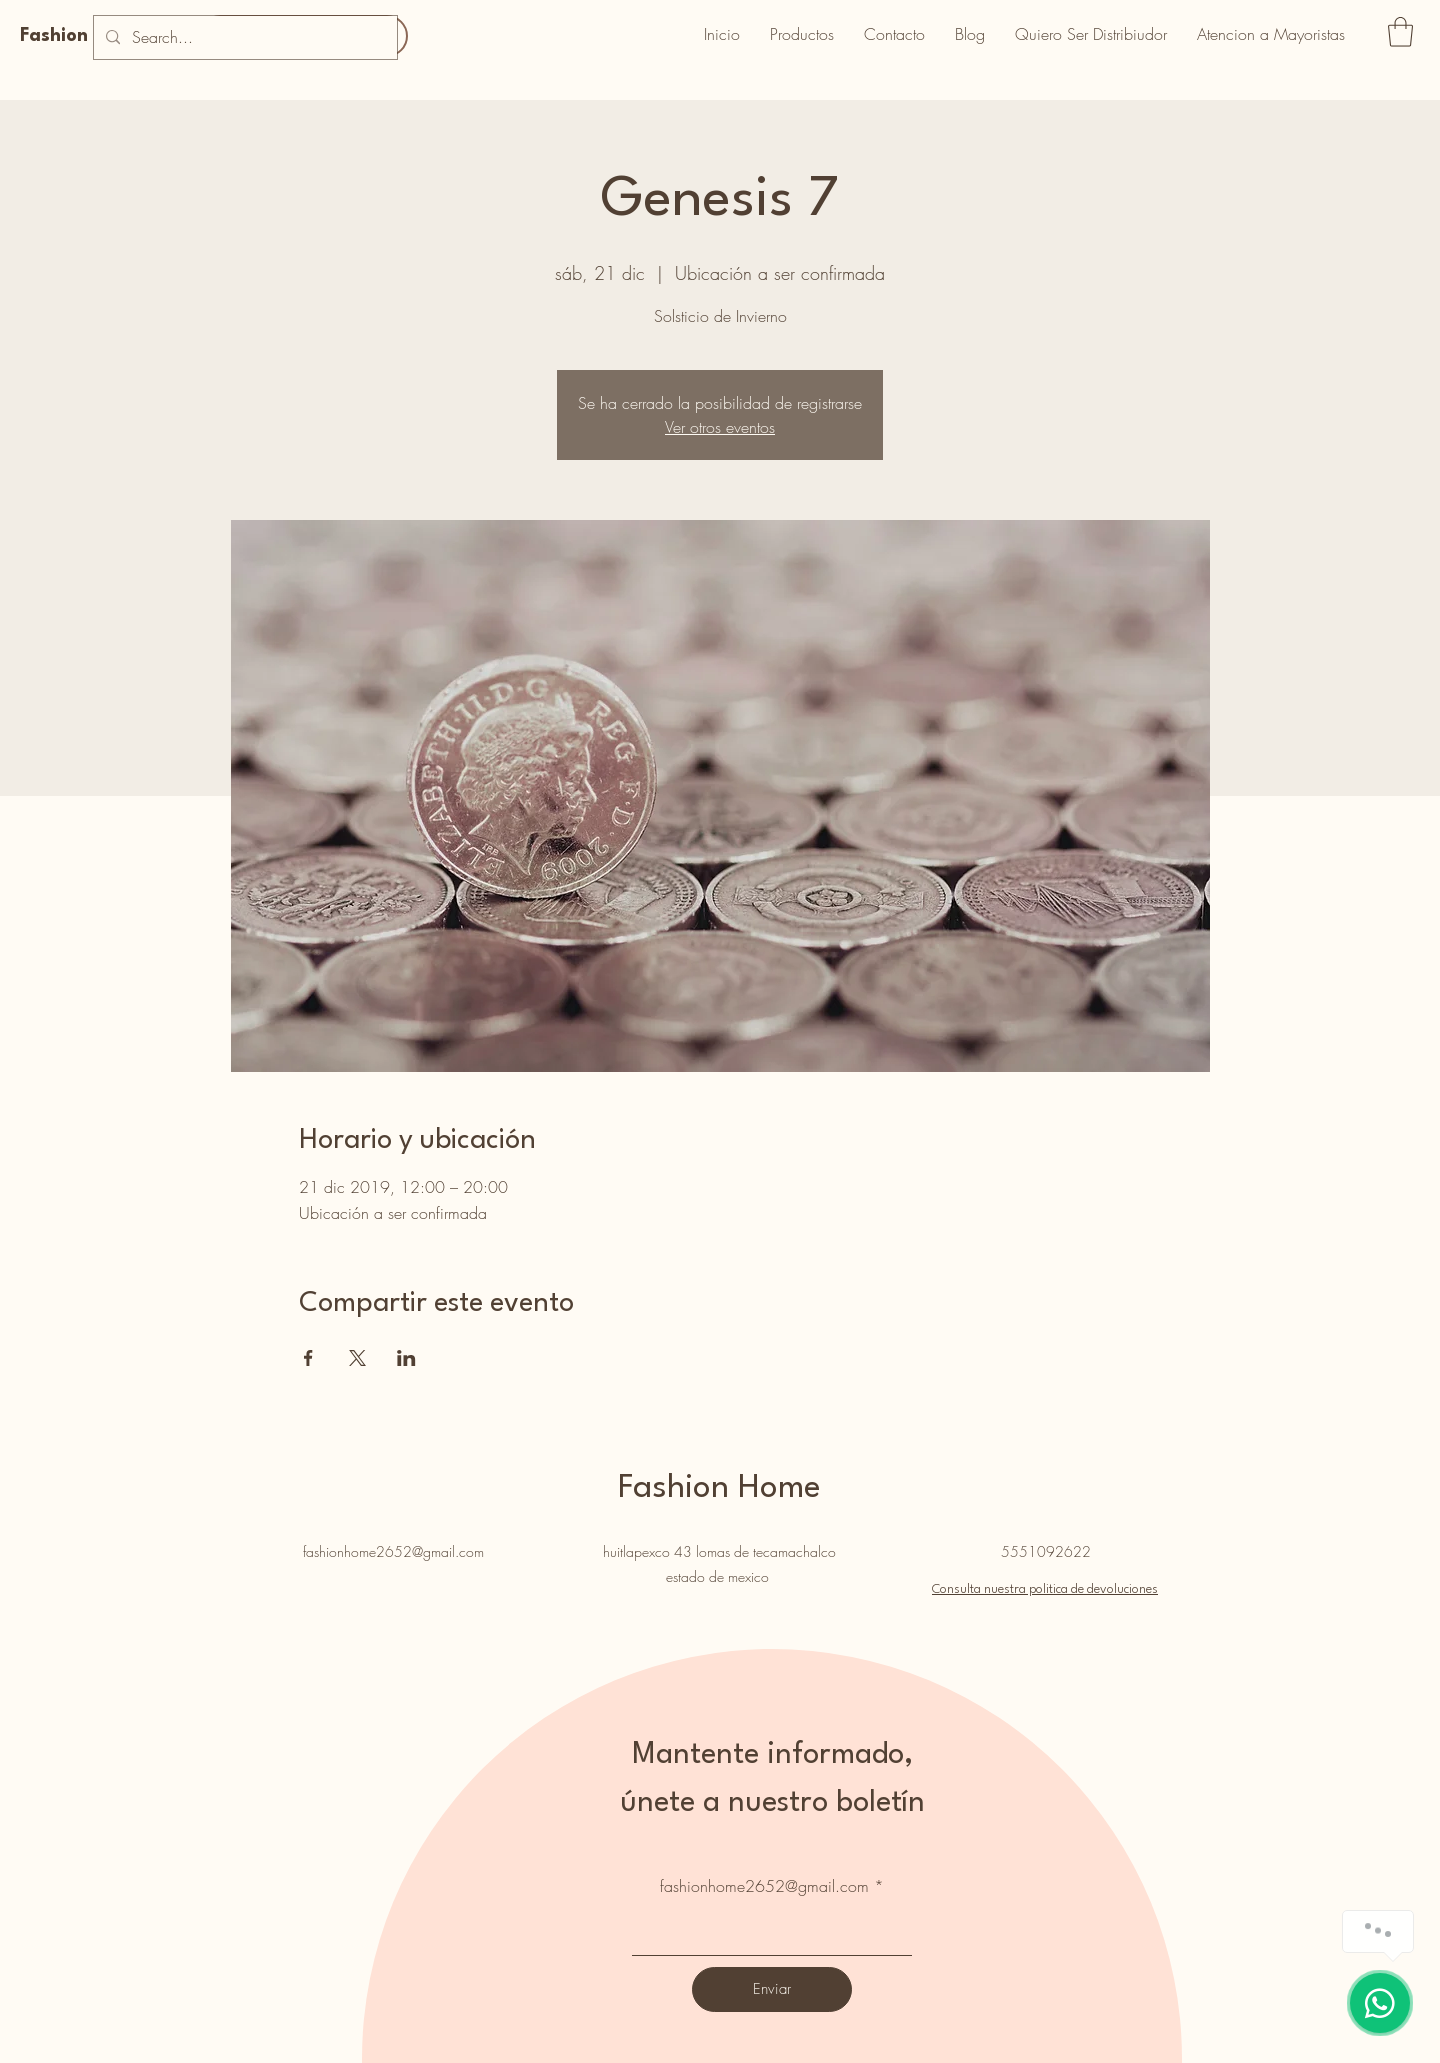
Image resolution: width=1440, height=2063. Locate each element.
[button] (1400, 32)
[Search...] (243, 37)
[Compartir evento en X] (357, 1358)
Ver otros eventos (720, 427)
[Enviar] (772, 1989)
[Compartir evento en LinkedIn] (406, 1358)
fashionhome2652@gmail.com (393, 1551)
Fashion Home (82, 36)
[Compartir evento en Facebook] (308, 1358)
